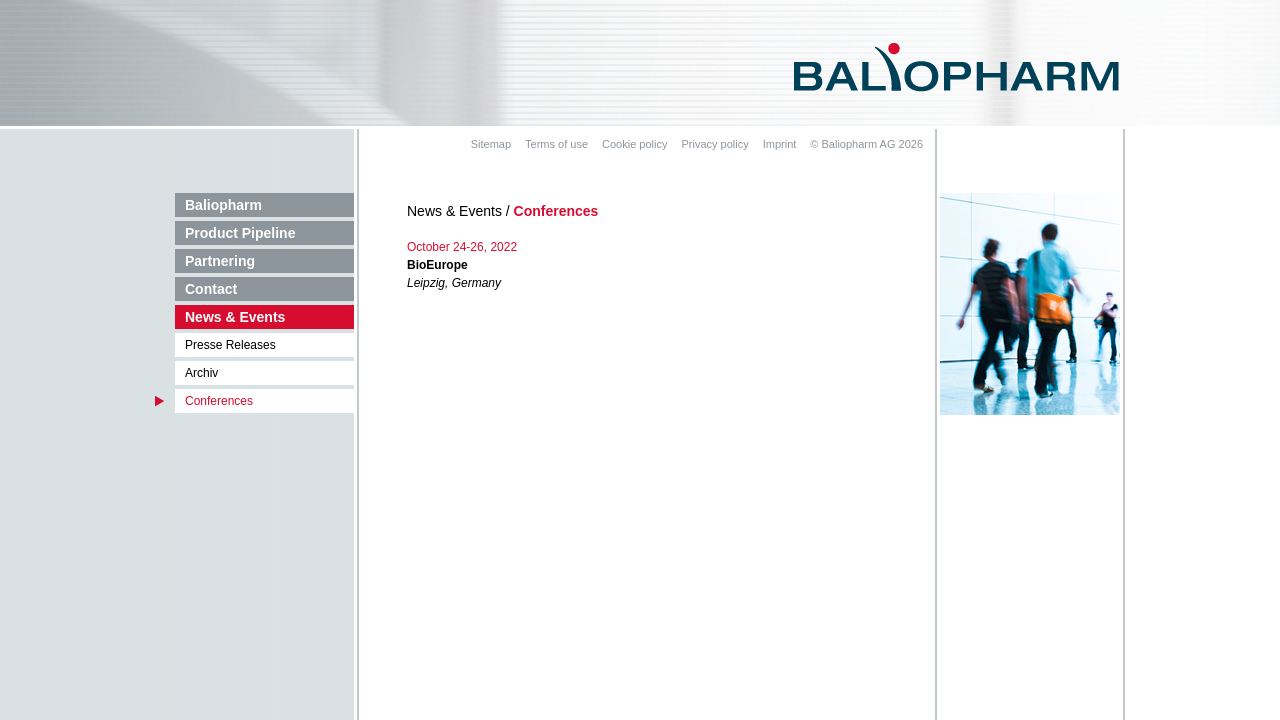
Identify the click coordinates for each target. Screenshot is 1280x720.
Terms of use (556, 144)
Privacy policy (714, 144)
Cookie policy (634, 144)
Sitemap (491, 144)
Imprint (780, 144)
